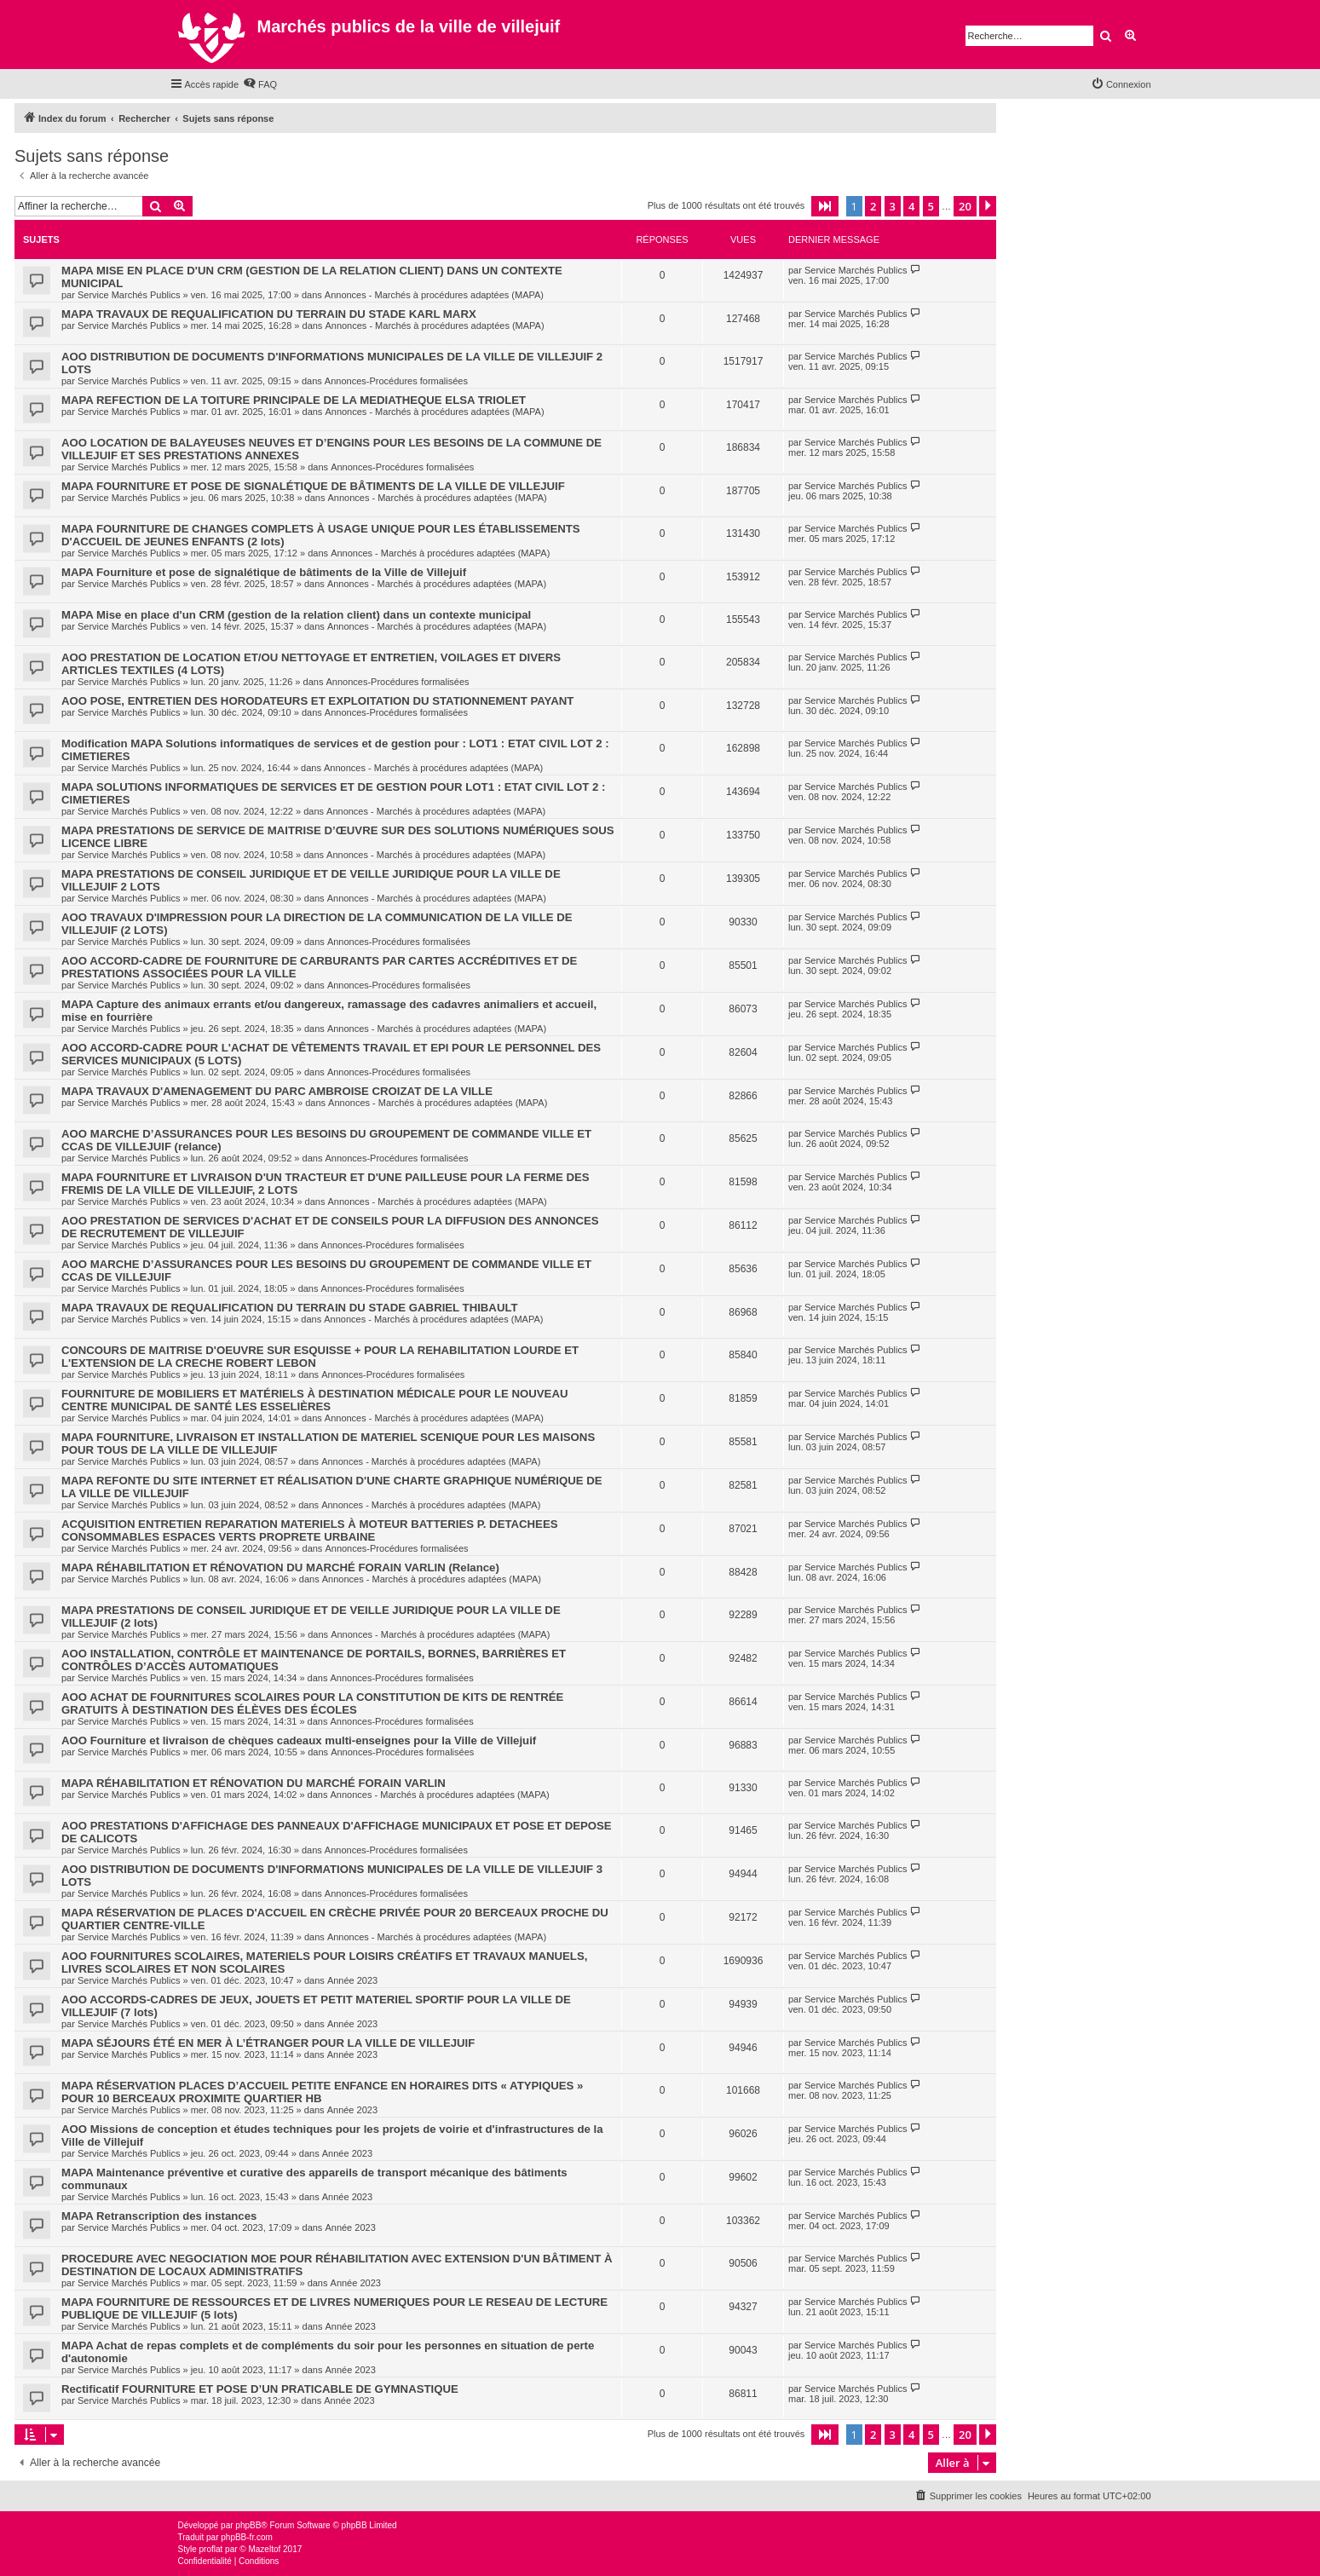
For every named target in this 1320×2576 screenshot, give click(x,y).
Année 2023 (352, 1980)
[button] (825, 206)
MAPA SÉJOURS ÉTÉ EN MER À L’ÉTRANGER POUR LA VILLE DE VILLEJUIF (268, 2043)
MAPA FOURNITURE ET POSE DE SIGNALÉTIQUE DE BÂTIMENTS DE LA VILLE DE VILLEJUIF (313, 486)
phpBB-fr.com (247, 2537)
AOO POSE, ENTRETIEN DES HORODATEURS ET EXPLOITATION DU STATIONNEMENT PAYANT (317, 700)
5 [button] (931, 206)
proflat (211, 2549)
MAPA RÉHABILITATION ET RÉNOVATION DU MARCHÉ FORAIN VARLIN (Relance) (280, 1567)
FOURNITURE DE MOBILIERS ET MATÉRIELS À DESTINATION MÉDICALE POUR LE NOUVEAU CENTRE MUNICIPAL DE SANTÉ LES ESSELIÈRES (314, 1400)
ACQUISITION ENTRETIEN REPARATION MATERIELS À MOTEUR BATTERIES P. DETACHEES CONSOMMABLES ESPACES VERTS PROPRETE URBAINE (309, 1530)
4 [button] (911, 206)
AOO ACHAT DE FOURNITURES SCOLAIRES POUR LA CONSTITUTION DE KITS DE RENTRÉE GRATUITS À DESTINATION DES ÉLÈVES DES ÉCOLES (312, 1703)
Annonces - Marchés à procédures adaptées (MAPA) (434, 295)
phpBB (248, 2525)
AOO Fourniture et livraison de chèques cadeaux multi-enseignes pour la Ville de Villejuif (298, 1740)
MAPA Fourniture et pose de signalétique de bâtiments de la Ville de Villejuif (263, 572)
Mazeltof (264, 2549)
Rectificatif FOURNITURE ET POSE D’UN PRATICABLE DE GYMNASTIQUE (259, 2389)
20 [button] (965, 206)
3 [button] (893, 206)
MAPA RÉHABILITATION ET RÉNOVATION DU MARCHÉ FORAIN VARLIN (253, 1783)
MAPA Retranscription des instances (159, 2216)
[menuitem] (260, 84)
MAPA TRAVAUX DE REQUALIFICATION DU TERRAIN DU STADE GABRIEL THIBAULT (289, 1307)
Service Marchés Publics (129, 295)
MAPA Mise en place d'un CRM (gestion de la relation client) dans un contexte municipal (296, 614)
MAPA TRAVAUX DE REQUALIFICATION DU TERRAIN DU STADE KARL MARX (268, 314)
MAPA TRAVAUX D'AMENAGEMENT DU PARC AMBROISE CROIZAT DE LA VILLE (277, 1091)
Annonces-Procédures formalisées (396, 381)
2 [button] (873, 206)
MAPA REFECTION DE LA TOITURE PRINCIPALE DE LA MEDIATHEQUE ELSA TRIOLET (293, 400)
